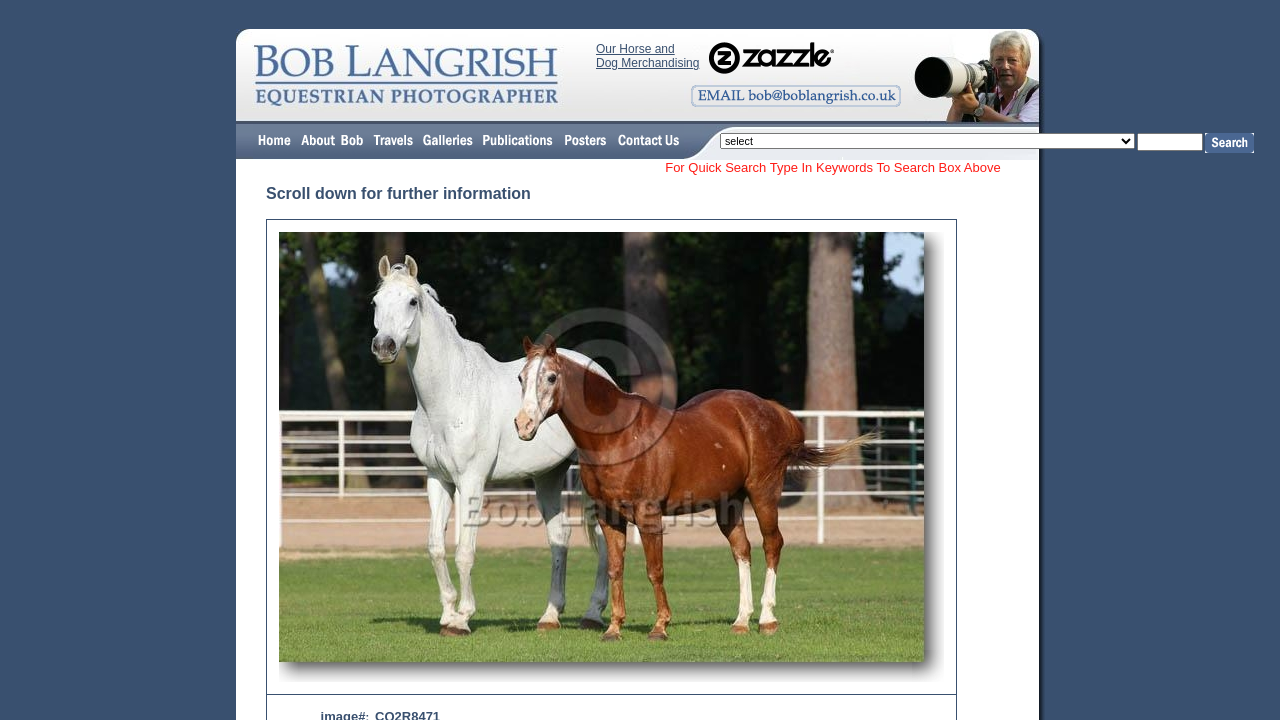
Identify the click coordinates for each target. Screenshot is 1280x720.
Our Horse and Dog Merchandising (647, 56)
